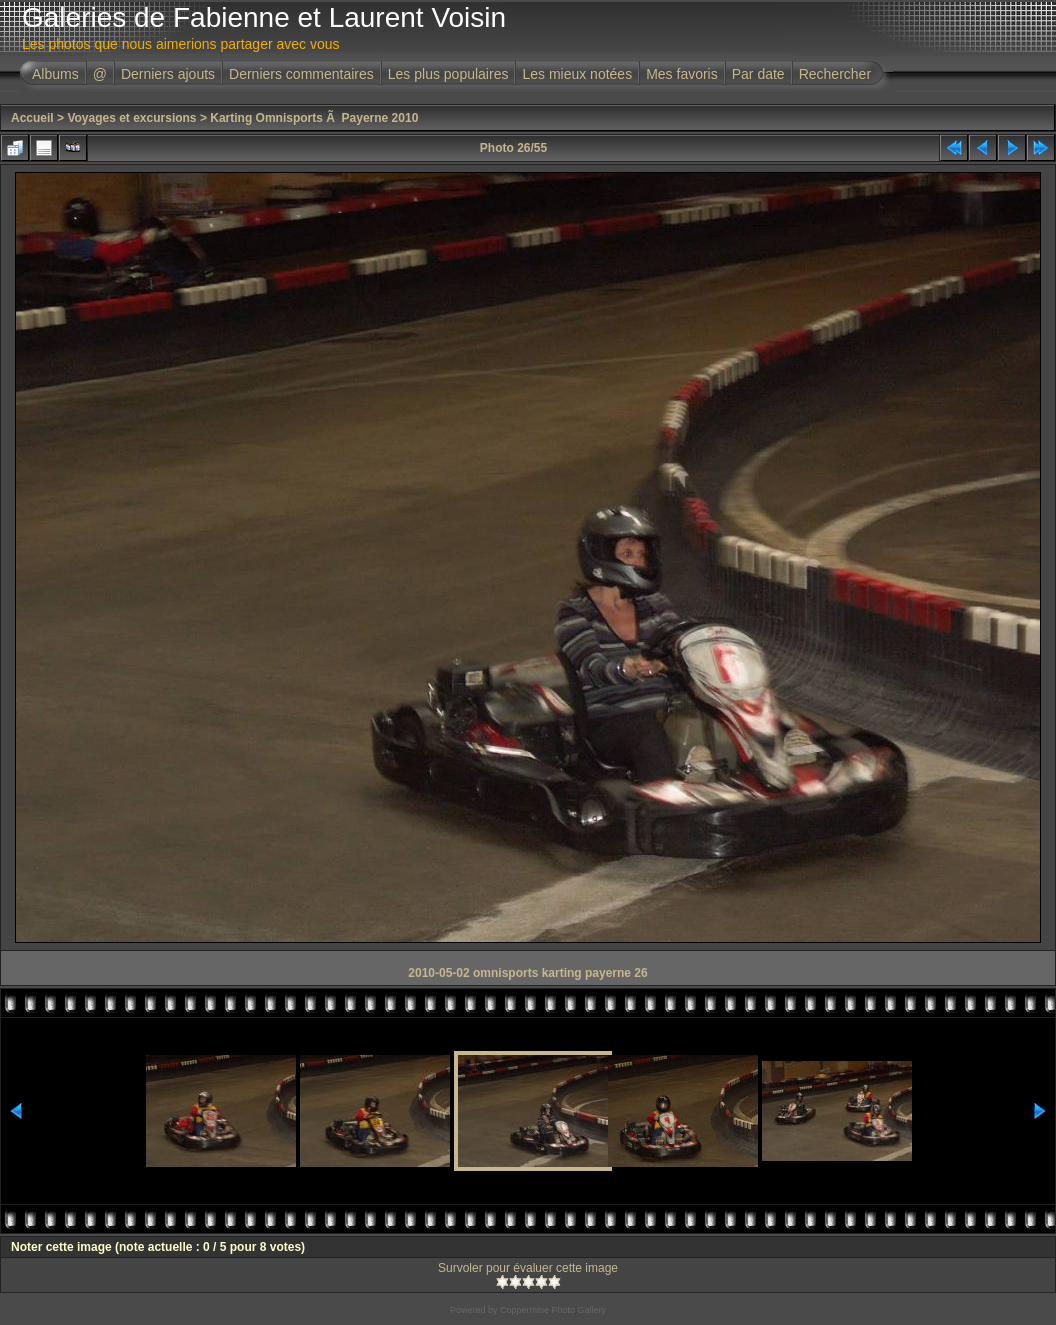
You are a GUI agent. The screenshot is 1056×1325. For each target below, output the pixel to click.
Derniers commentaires (301, 74)
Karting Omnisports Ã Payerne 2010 (314, 118)
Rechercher (835, 74)
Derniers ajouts (168, 74)
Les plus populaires (448, 74)
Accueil (32, 118)
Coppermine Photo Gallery (553, 1310)
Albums (55, 74)
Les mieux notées (577, 74)
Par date (758, 74)
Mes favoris (682, 74)
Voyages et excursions (131, 118)
